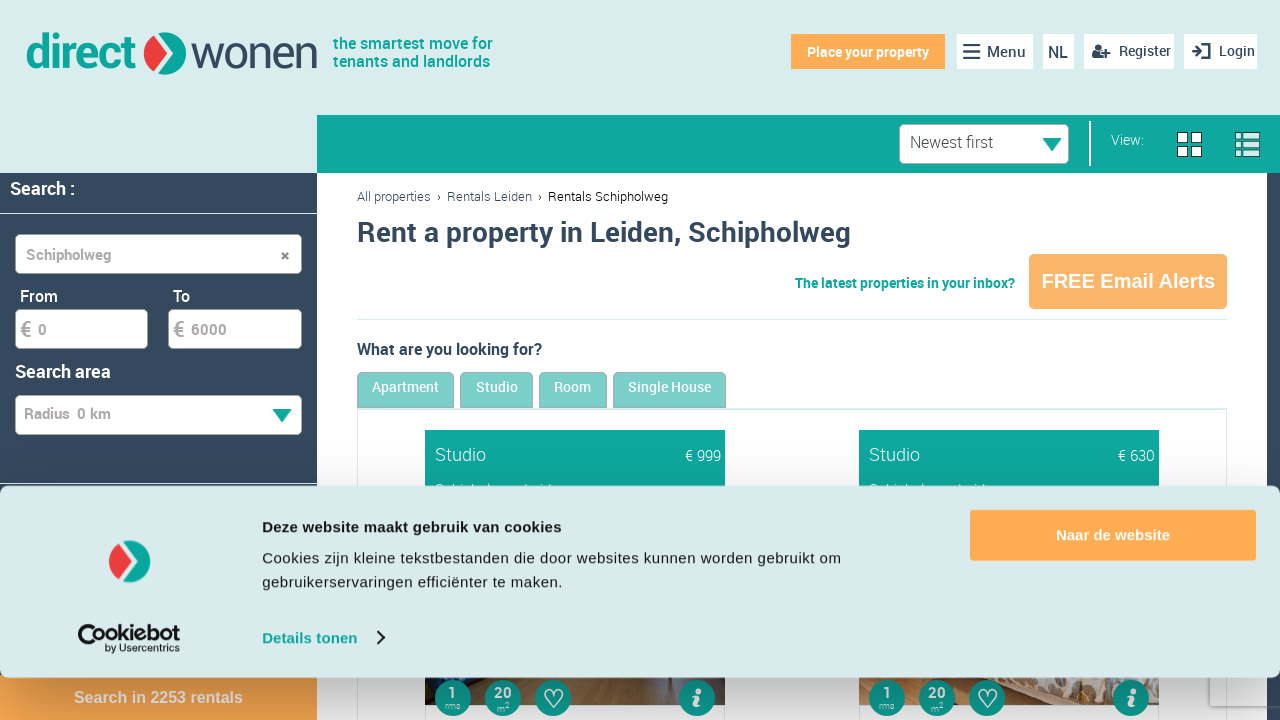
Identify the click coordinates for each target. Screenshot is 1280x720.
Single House (857, 392)
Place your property (856, 51)
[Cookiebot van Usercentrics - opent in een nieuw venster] (129, 681)
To (181, 296)
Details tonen (309, 680)
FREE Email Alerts (1128, 281)
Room (705, 392)
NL (1048, 52)
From (39, 296)
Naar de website (1113, 578)
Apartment (434, 392)
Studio (578, 392)
